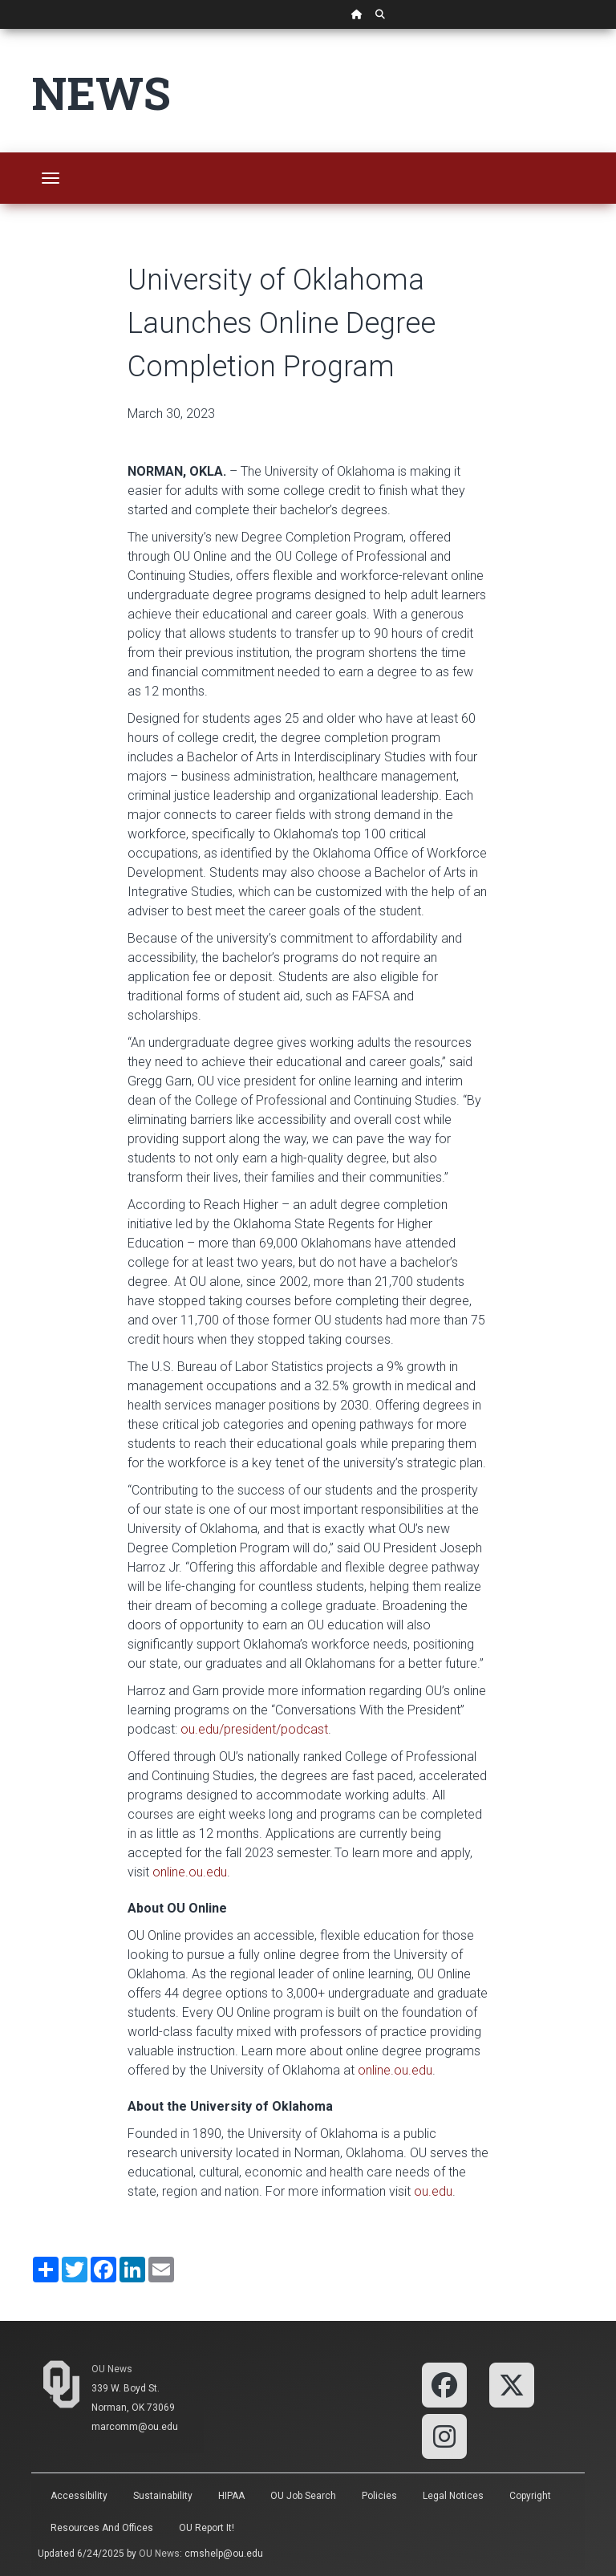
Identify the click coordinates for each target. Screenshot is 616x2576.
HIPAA (231, 2495)
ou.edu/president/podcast (254, 1729)
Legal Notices (453, 2495)
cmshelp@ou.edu (223, 2553)
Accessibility (79, 2495)
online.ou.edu (189, 1872)
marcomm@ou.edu (134, 2426)
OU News (111, 2369)
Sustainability (162, 2495)
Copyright (530, 2495)
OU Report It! (206, 2527)
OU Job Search (303, 2495)
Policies (379, 2495)
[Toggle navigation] (50, 178)
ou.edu (433, 2191)
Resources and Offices (102, 2527)
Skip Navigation (0, 29)
